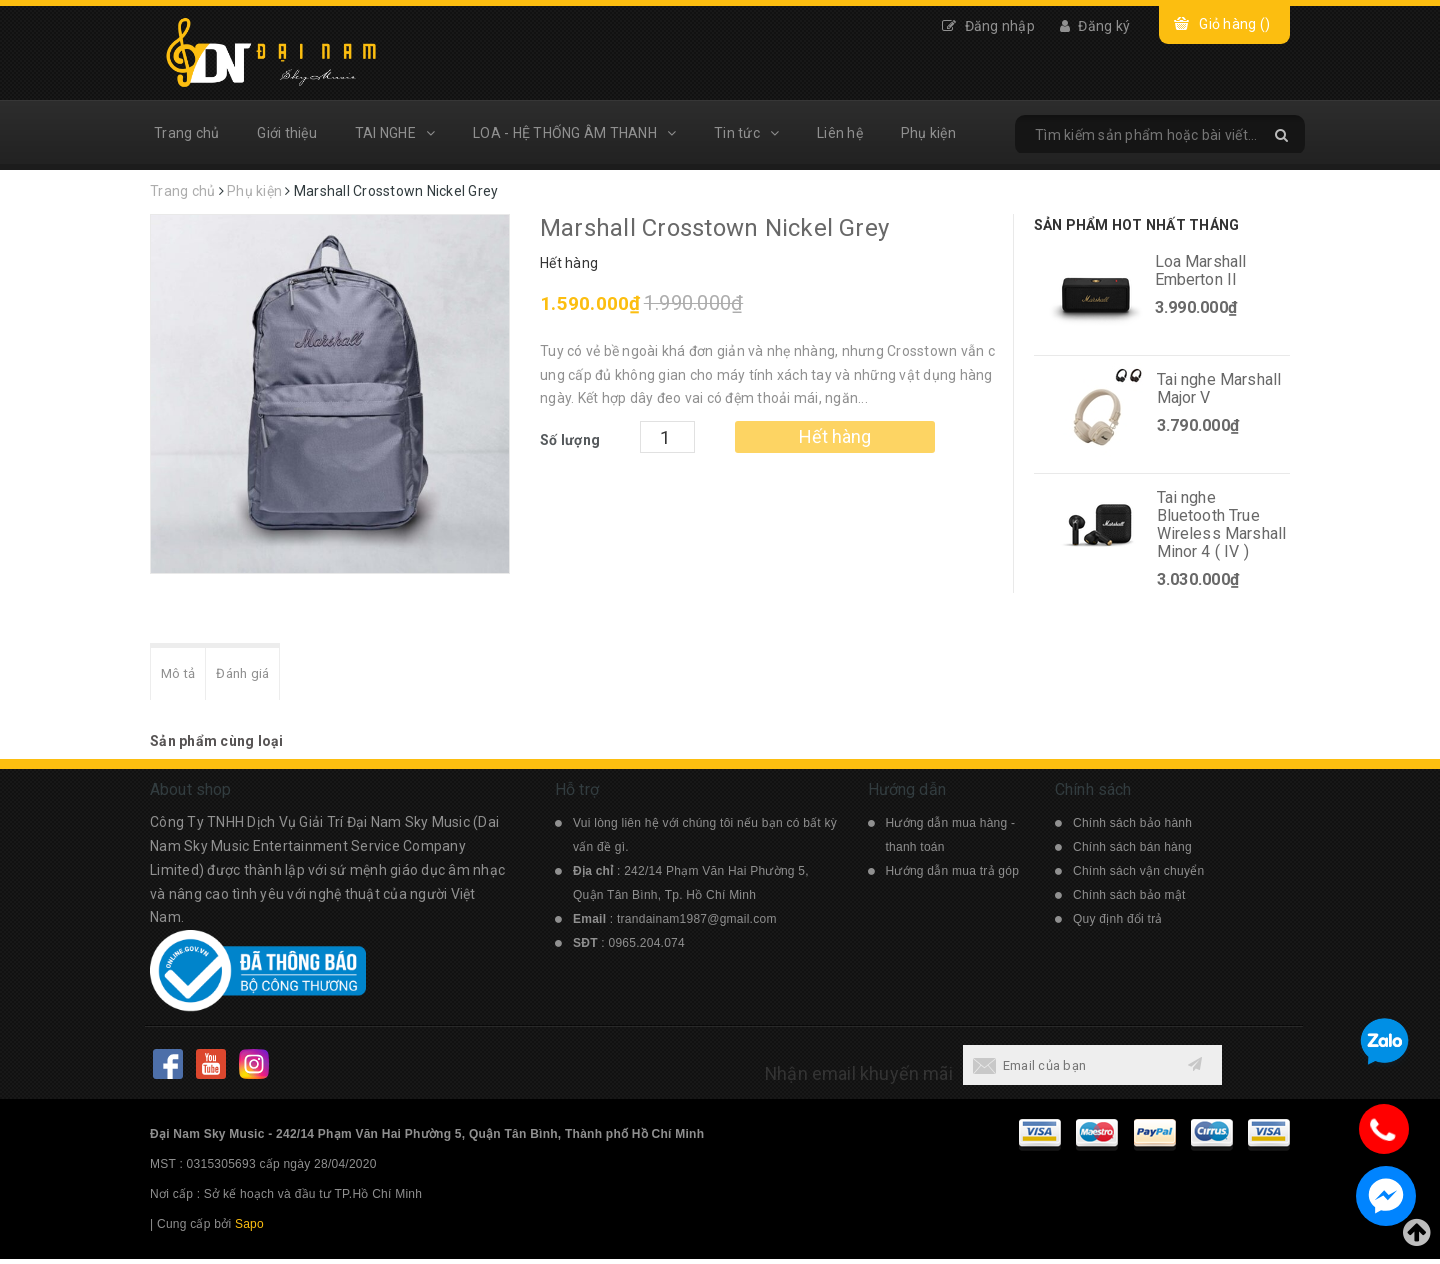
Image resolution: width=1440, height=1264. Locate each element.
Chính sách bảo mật (1129, 900)
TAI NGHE (395, 133)
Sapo (249, 1229)
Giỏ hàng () (1234, 24)
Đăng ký (1095, 26)
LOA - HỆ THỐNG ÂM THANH (574, 133)
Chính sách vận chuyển (1138, 876)
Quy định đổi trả (1118, 924)
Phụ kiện (928, 133)
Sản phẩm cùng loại (217, 746)
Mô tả (182, 676)
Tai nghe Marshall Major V (1219, 388)
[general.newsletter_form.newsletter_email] (1068, 1070)
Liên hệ (840, 133)
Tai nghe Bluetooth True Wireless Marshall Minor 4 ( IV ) (1222, 524)
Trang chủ (186, 133)
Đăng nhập (988, 26)
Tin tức (746, 133)
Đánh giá (255, 676)
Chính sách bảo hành (1132, 828)
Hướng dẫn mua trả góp (953, 876)
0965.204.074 (647, 948)
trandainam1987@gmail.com (697, 924)
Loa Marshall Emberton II (1201, 270)
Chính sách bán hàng (1132, 852)
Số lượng (570, 440)
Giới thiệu (287, 133)
